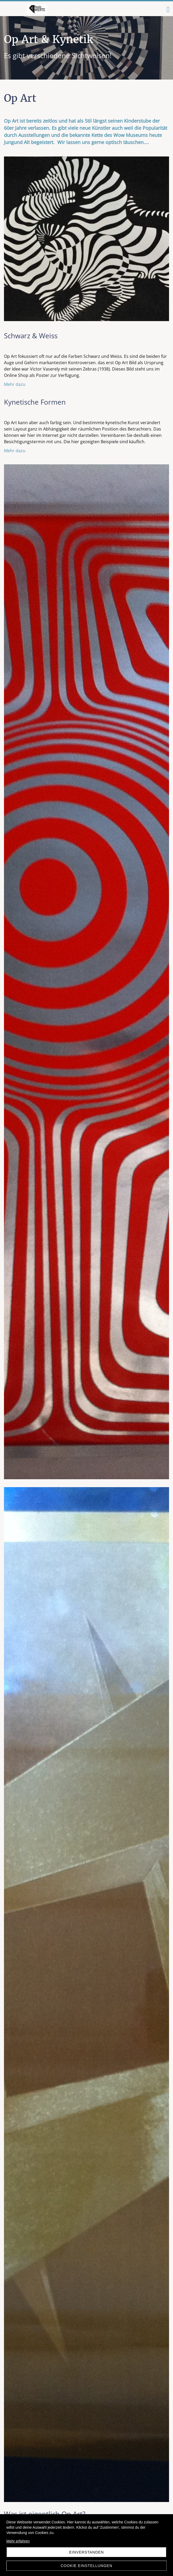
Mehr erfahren (18, 2541)
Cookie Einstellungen (86, 2566)
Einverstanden (86, 2552)
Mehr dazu (14, 384)
